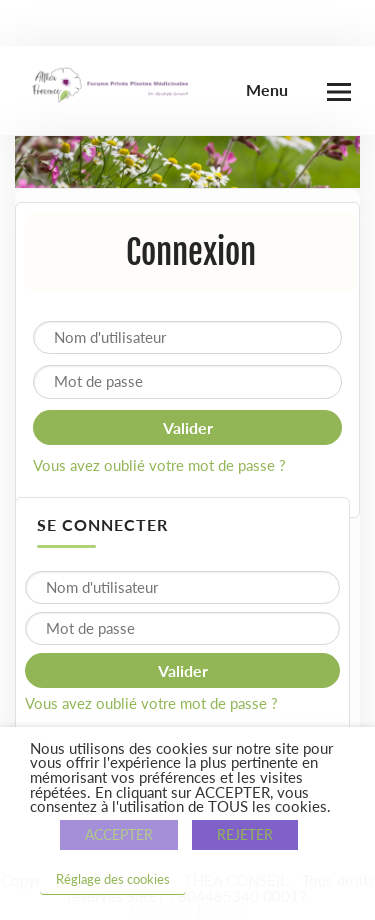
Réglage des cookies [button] (113, 879)
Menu (267, 89)
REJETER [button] (245, 834)
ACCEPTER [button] (119, 834)
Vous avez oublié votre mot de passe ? (159, 465)
